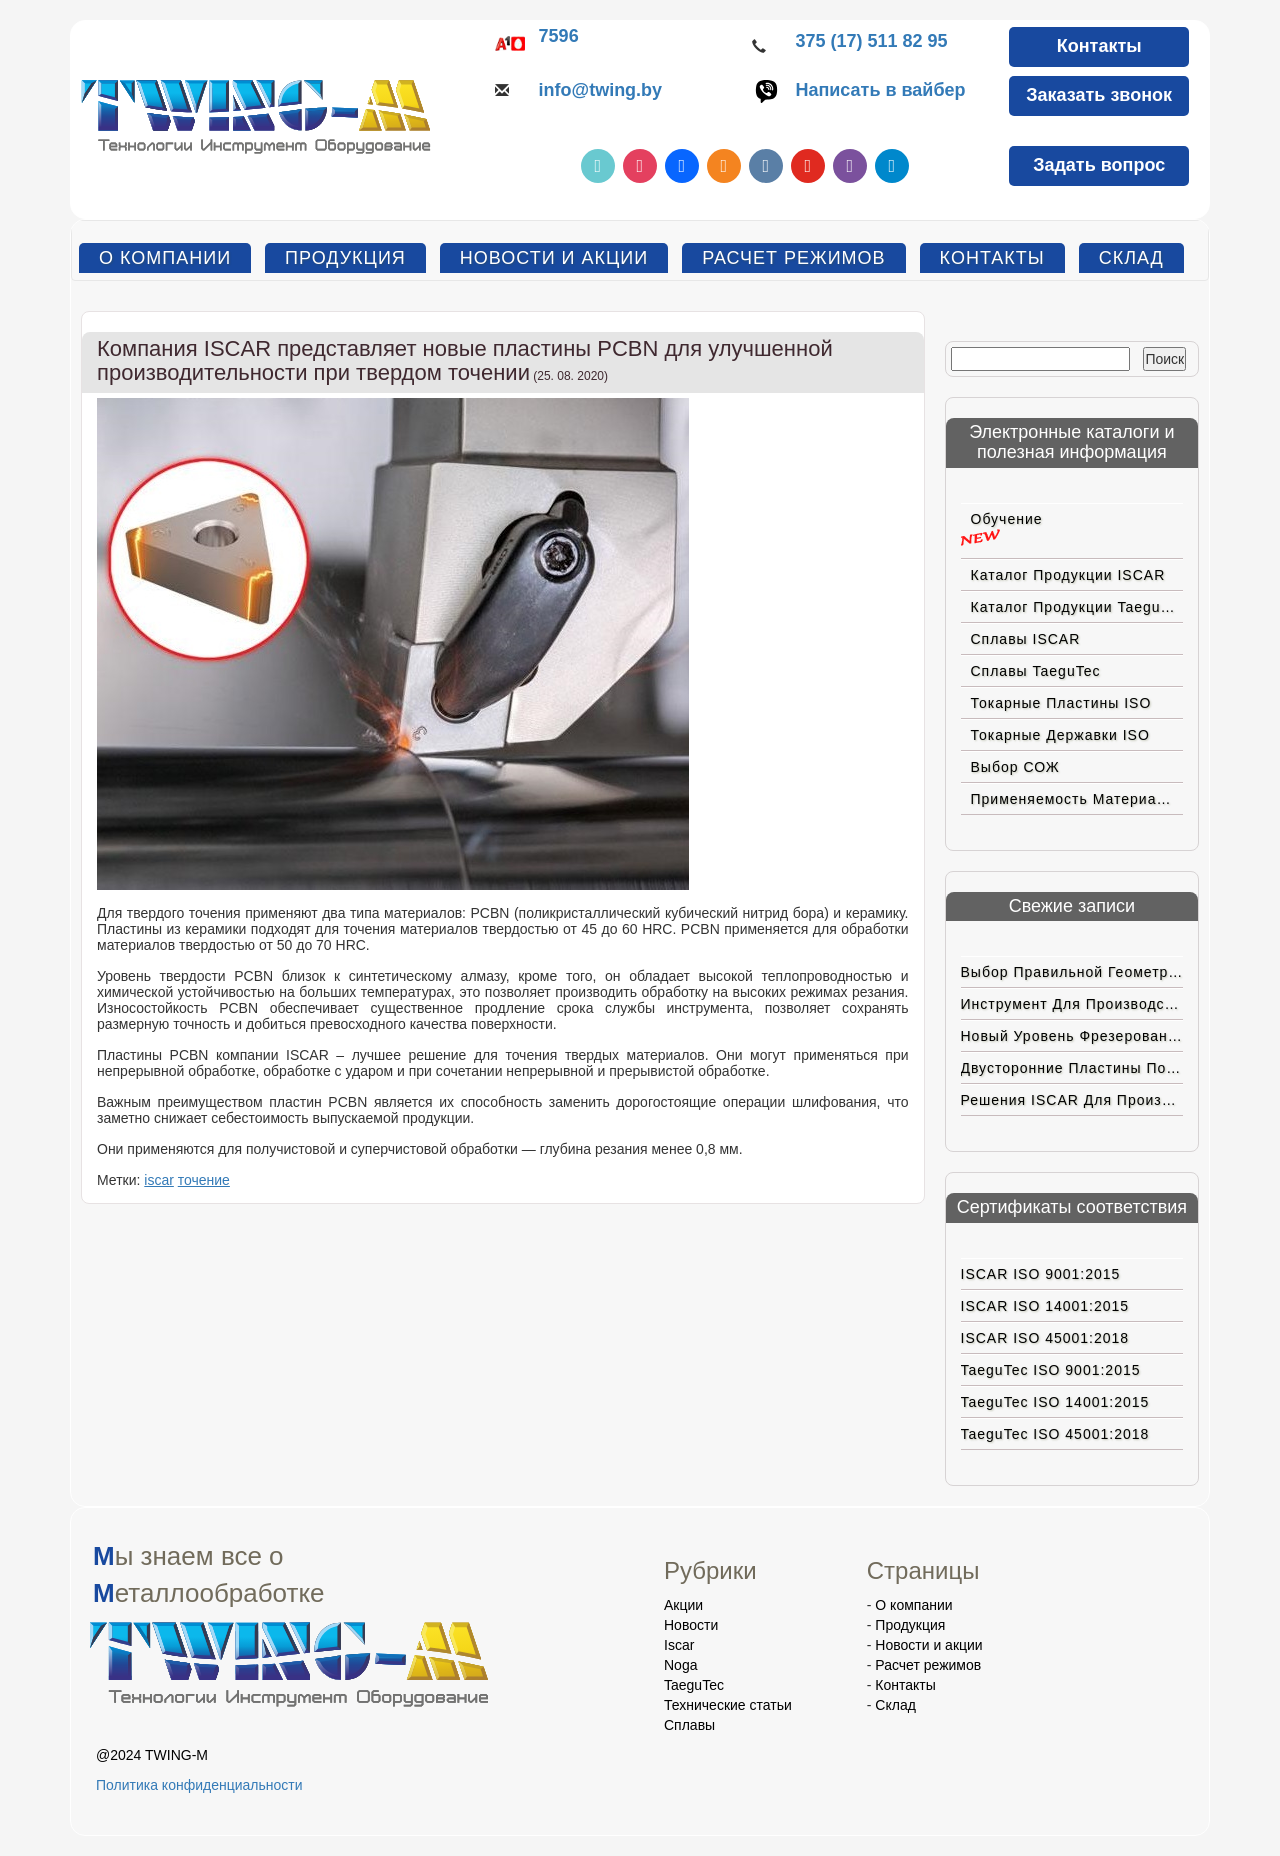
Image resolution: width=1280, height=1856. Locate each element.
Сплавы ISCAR (1026, 639)
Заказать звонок (1099, 95)
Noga (680, 1665)
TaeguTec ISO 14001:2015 (1055, 1402)
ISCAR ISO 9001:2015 (1041, 1274)
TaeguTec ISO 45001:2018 (1055, 1434)
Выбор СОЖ (1015, 767)
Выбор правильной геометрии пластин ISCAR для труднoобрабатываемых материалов (1072, 972)
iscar (159, 1180)
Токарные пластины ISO (1061, 703)
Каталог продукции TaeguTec (1077, 607)
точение (204, 1180)
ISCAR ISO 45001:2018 (1045, 1338)
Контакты (1099, 46)
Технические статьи (728, 1705)
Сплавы (689, 1725)
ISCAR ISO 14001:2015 (1045, 1306)
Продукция (345, 258)
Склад (1131, 258)
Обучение (1007, 519)
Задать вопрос (1099, 165)
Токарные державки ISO (1060, 735)
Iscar (679, 1645)
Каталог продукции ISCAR (1068, 575)
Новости (691, 1625)
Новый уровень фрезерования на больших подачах (1072, 1036)
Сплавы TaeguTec (1036, 671)
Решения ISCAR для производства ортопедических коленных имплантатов (1072, 1100)
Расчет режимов (793, 258)
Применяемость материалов (1077, 799)
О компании (165, 258)
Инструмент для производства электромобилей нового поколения (1072, 1004)
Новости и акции (554, 258)
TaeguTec (694, 1685)
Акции (683, 1605)
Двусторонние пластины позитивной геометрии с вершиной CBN (1072, 1068)
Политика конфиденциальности (199, 1785)
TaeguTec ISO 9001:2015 (1051, 1370)
